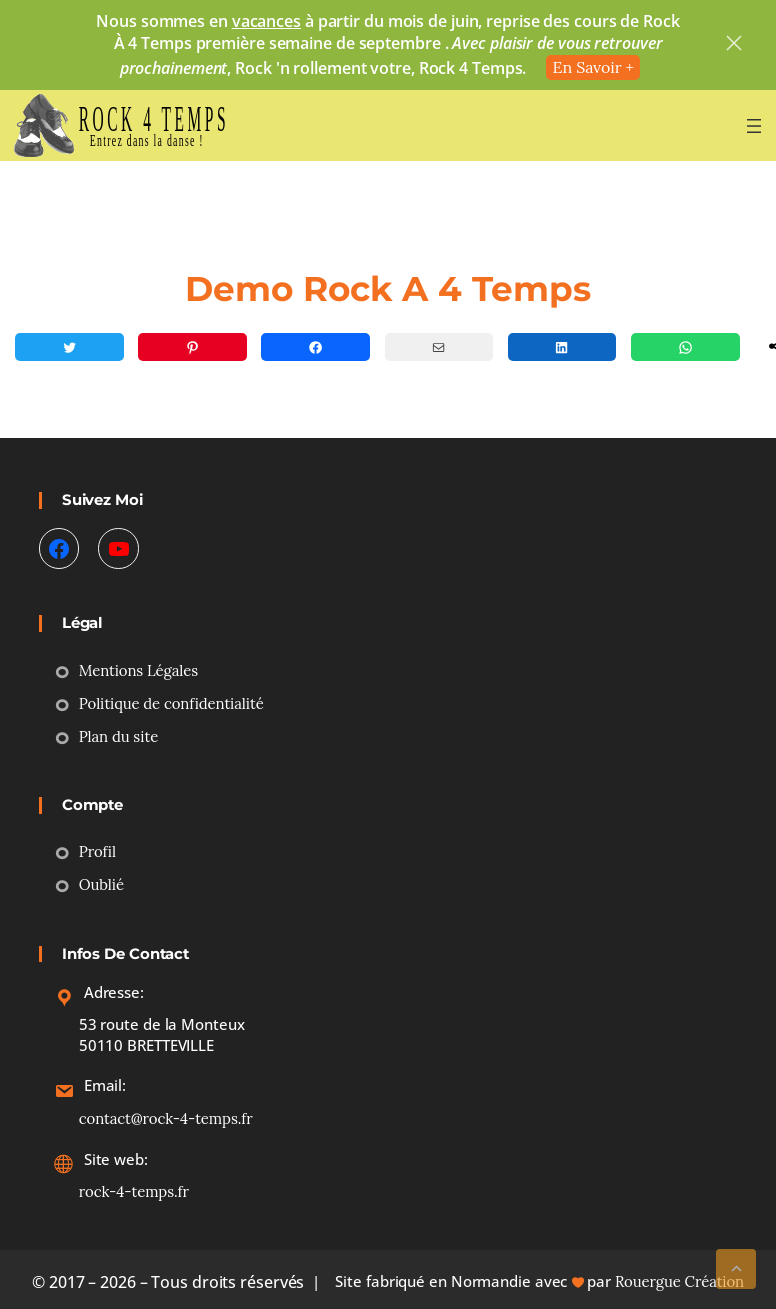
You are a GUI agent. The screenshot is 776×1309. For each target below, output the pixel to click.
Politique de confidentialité (171, 703)
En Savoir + (593, 67)
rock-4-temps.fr (134, 1191)
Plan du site (118, 736)
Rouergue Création (679, 1281)
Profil (97, 851)
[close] (734, 45)
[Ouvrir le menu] (754, 126)
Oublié (101, 884)
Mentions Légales (138, 670)
